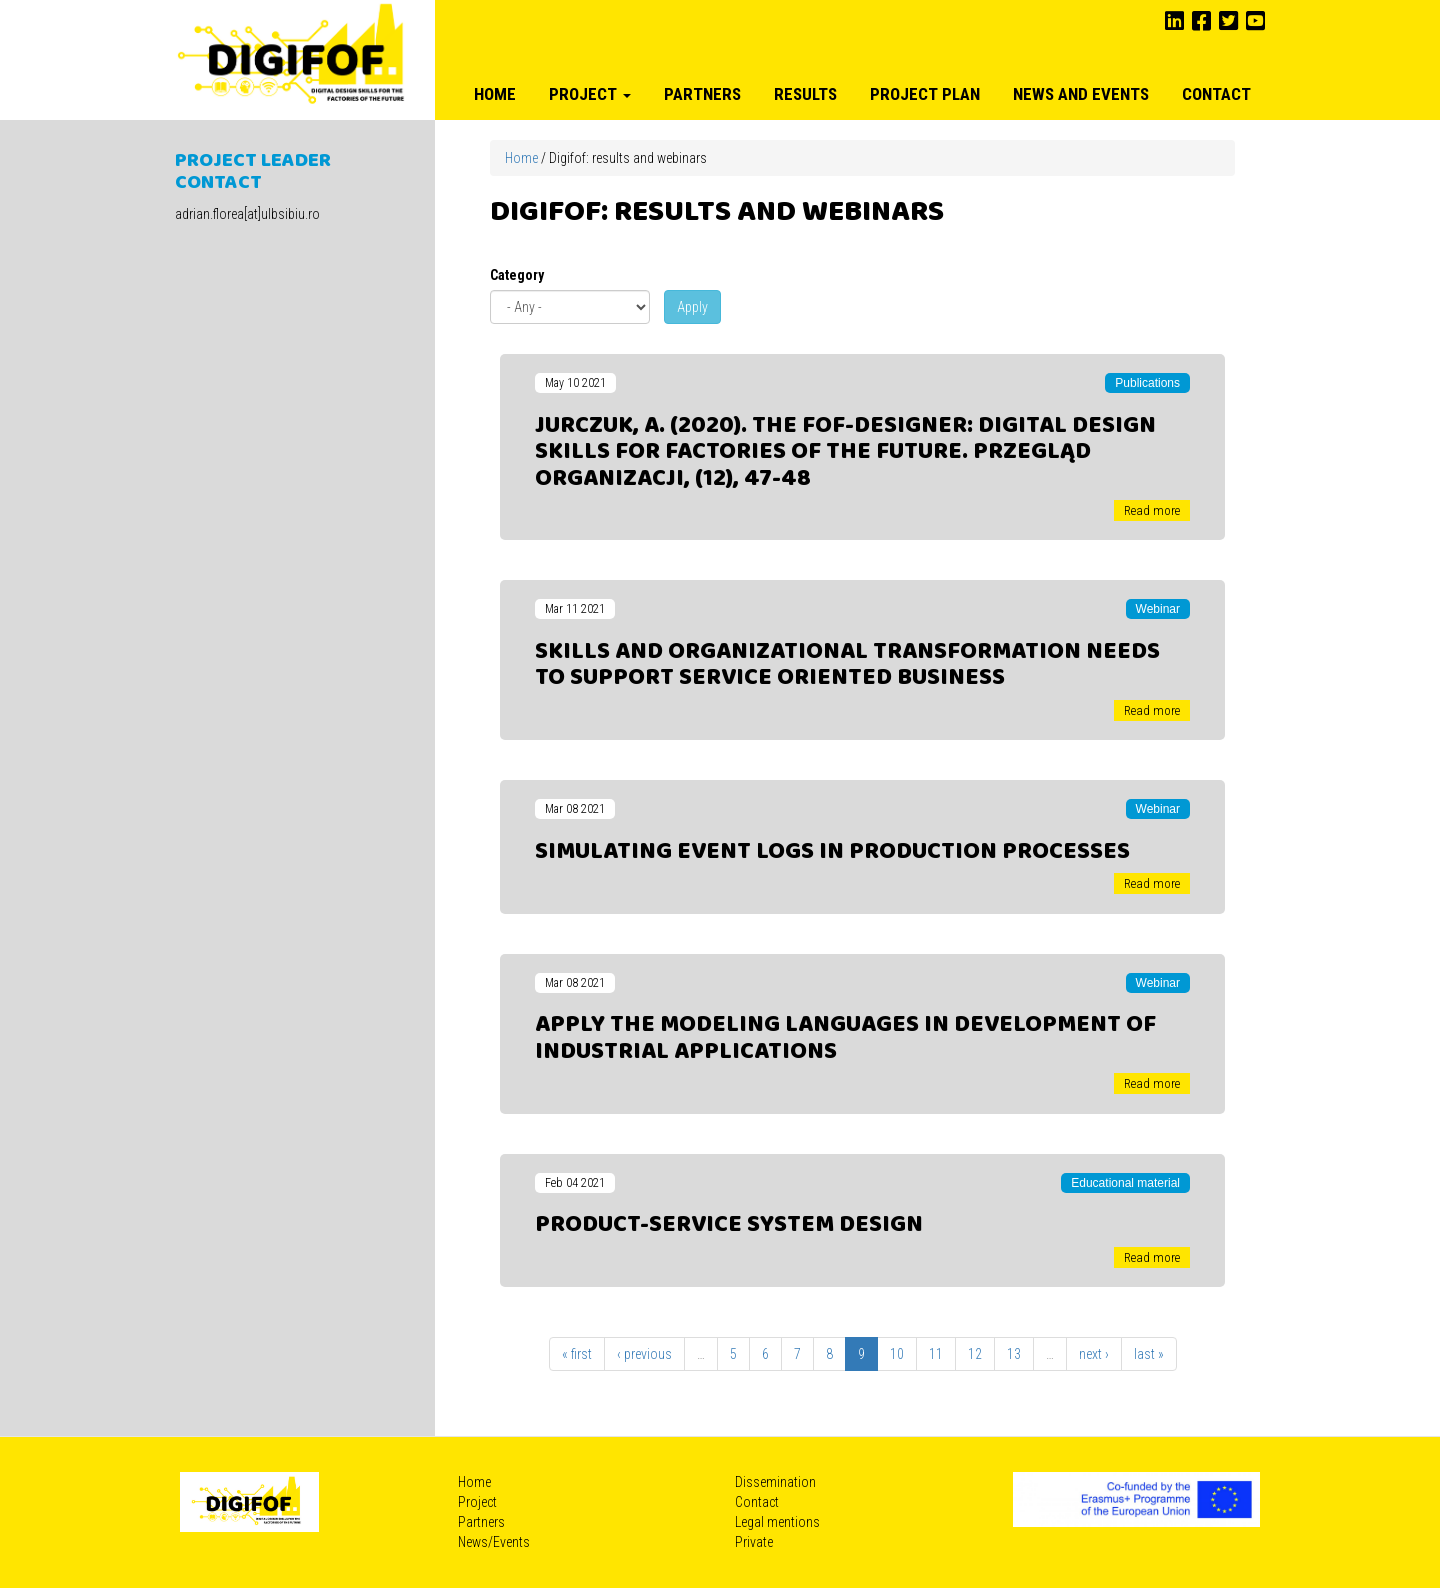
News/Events (494, 1542)
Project (590, 94)
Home (495, 94)
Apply (692, 307)
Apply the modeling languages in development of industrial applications (845, 1038)
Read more (1152, 510)
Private (754, 1542)
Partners (702, 94)
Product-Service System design (729, 1225)
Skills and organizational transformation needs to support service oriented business (847, 665)
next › (1094, 1354)
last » (1149, 1354)
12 (975, 1354)
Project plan (925, 94)
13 (1014, 1354)
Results (805, 94)
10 (897, 1354)
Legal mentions (777, 1522)
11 (936, 1354)
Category (517, 275)
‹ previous (644, 1354)
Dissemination (775, 1482)
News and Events (1081, 94)
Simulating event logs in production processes (832, 852)
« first (577, 1354)
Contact (1216, 94)
